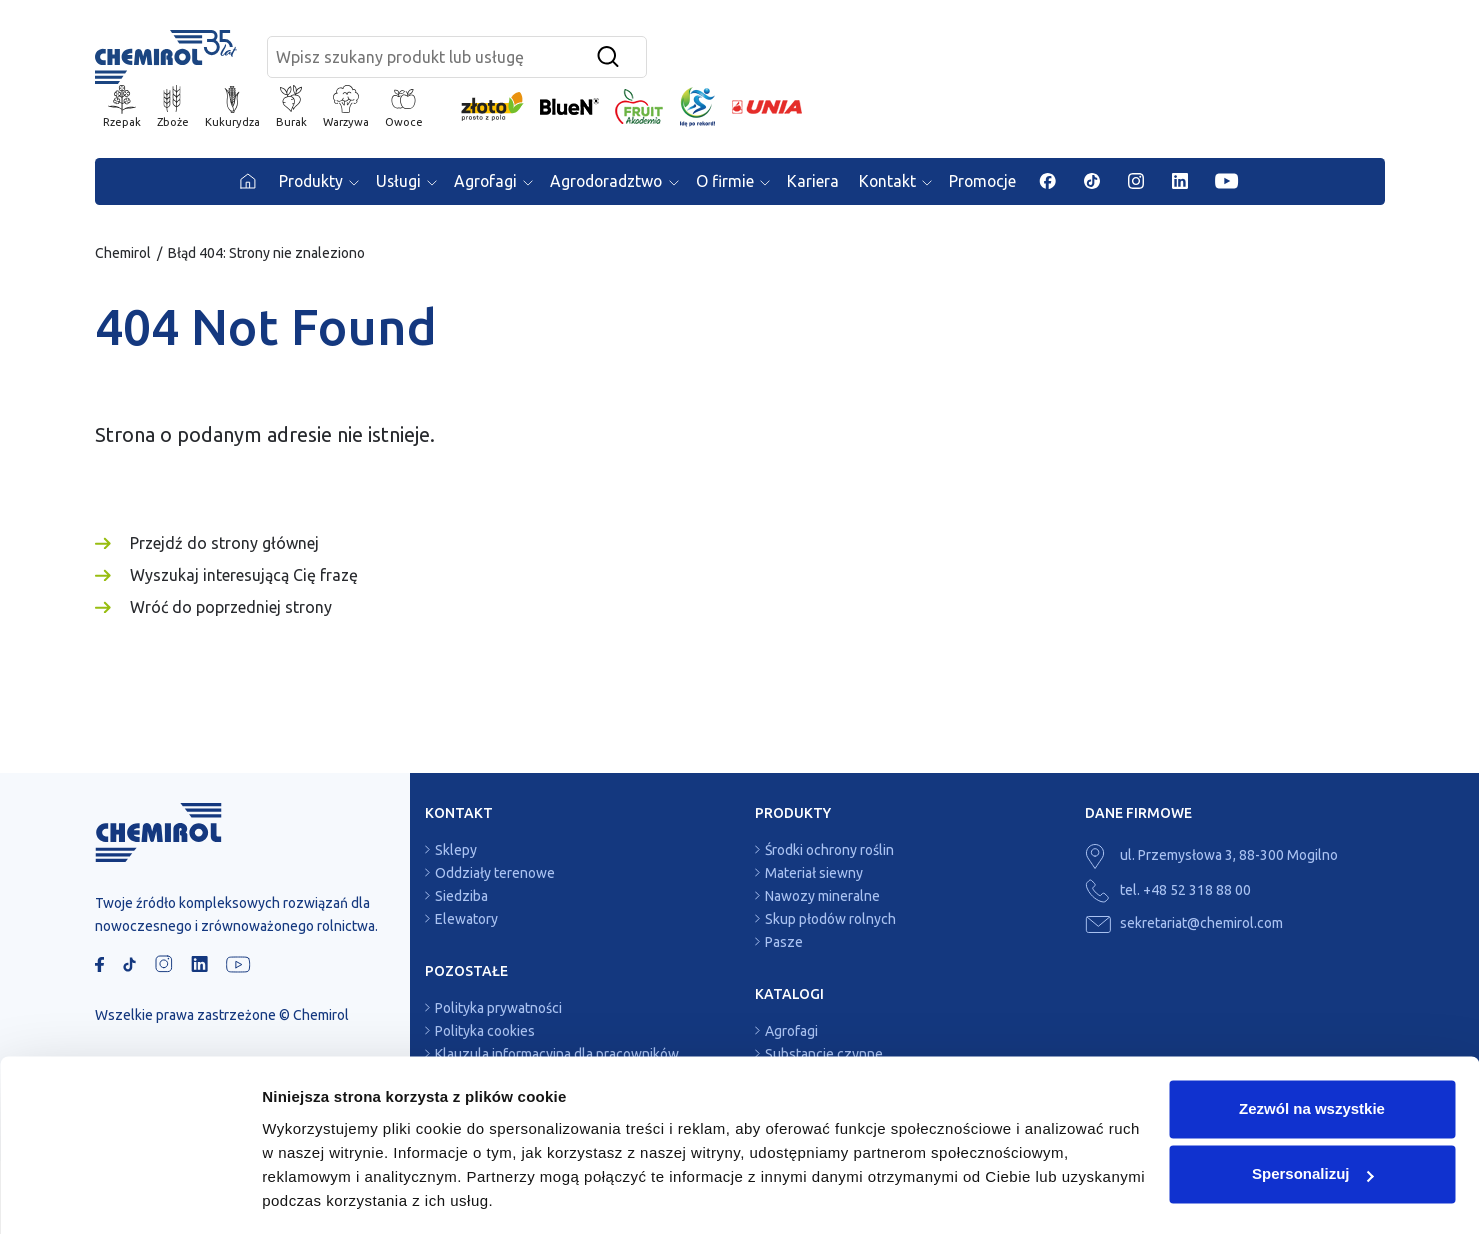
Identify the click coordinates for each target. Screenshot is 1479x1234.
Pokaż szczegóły (322, 1194)
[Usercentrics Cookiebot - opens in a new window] (129, 1195)
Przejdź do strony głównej (224, 546)
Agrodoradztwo (606, 184)
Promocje (988, 184)
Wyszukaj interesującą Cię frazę (244, 578)
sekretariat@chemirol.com (1184, 926)
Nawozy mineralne (822, 899)
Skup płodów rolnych (830, 922)
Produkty (304, 184)
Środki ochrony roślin (829, 853)
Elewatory (466, 922)
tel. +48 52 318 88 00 (1168, 893)
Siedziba (461, 899)
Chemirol (123, 256)
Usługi (394, 184)
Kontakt (891, 184)
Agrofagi (482, 184)
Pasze (784, 945)
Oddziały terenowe (495, 876)
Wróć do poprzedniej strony (231, 610)
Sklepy (456, 853)
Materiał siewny (814, 876)
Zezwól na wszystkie (1312, 1047)
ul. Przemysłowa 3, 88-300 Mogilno (1211, 858)
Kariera (816, 184)
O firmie (727, 184)
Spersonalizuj (1313, 1112)
